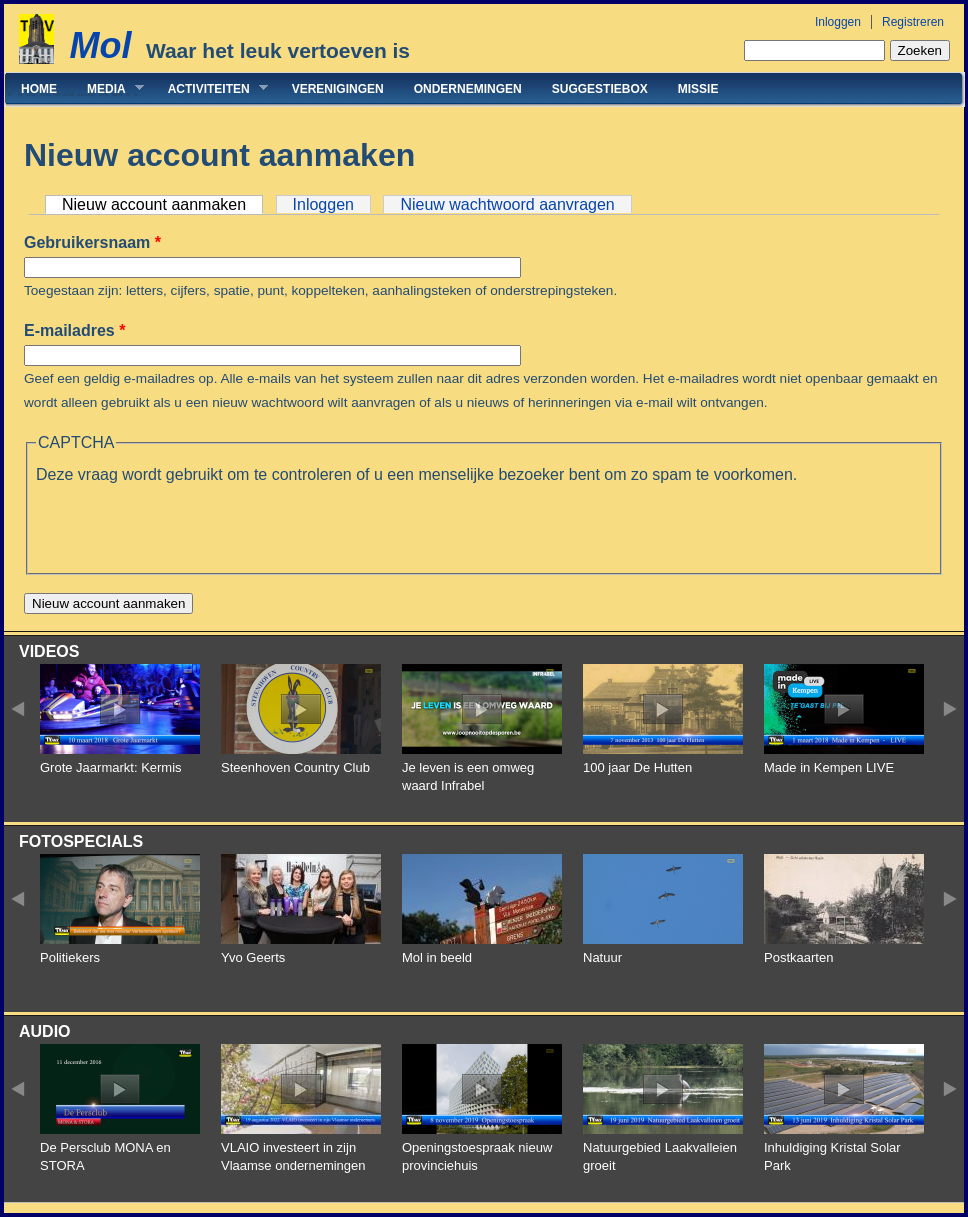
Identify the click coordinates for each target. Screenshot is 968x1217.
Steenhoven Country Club (295, 767)
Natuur (602, 957)
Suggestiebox (600, 89)
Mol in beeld (437, 957)
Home (39, 89)
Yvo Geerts (253, 957)
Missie (698, 89)
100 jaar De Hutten (637, 767)
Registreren (913, 22)
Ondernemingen (468, 89)
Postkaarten (798, 957)
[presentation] (188, 526)
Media (108, 88)
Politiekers (70, 957)
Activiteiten (210, 88)
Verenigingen (338, 89)
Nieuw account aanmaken (162, 204)
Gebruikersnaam (92, 242)
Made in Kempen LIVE (829, 767)
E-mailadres (74, 330)
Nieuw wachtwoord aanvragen (507, 204)
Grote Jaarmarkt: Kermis (111, 767)
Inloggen (838, 22)
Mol (100, 45)
